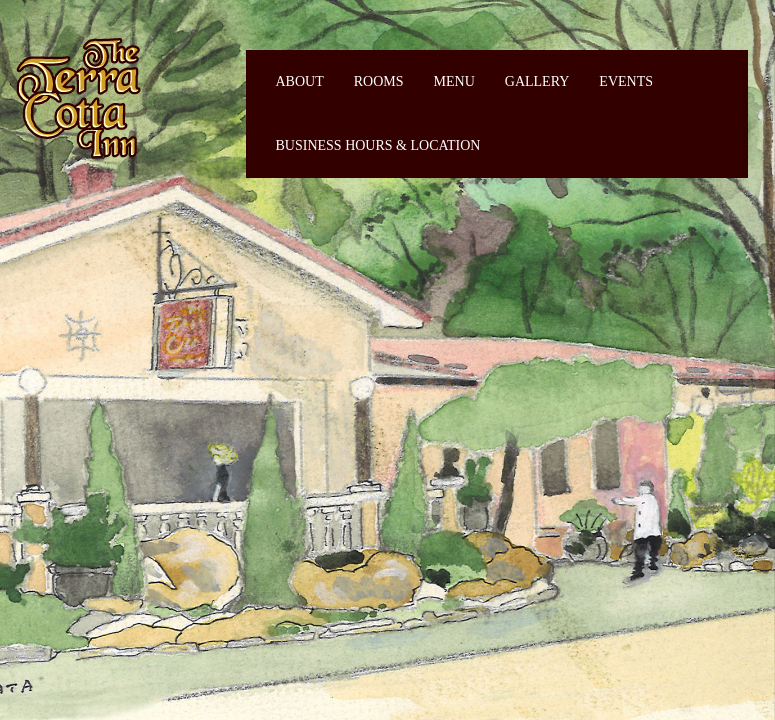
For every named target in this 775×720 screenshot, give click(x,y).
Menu (454, 81)
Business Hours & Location (378, 145)
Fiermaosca (77, 97)
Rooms (379, 81)
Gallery (537, 81)
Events (626, 81)
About (300, 81)
